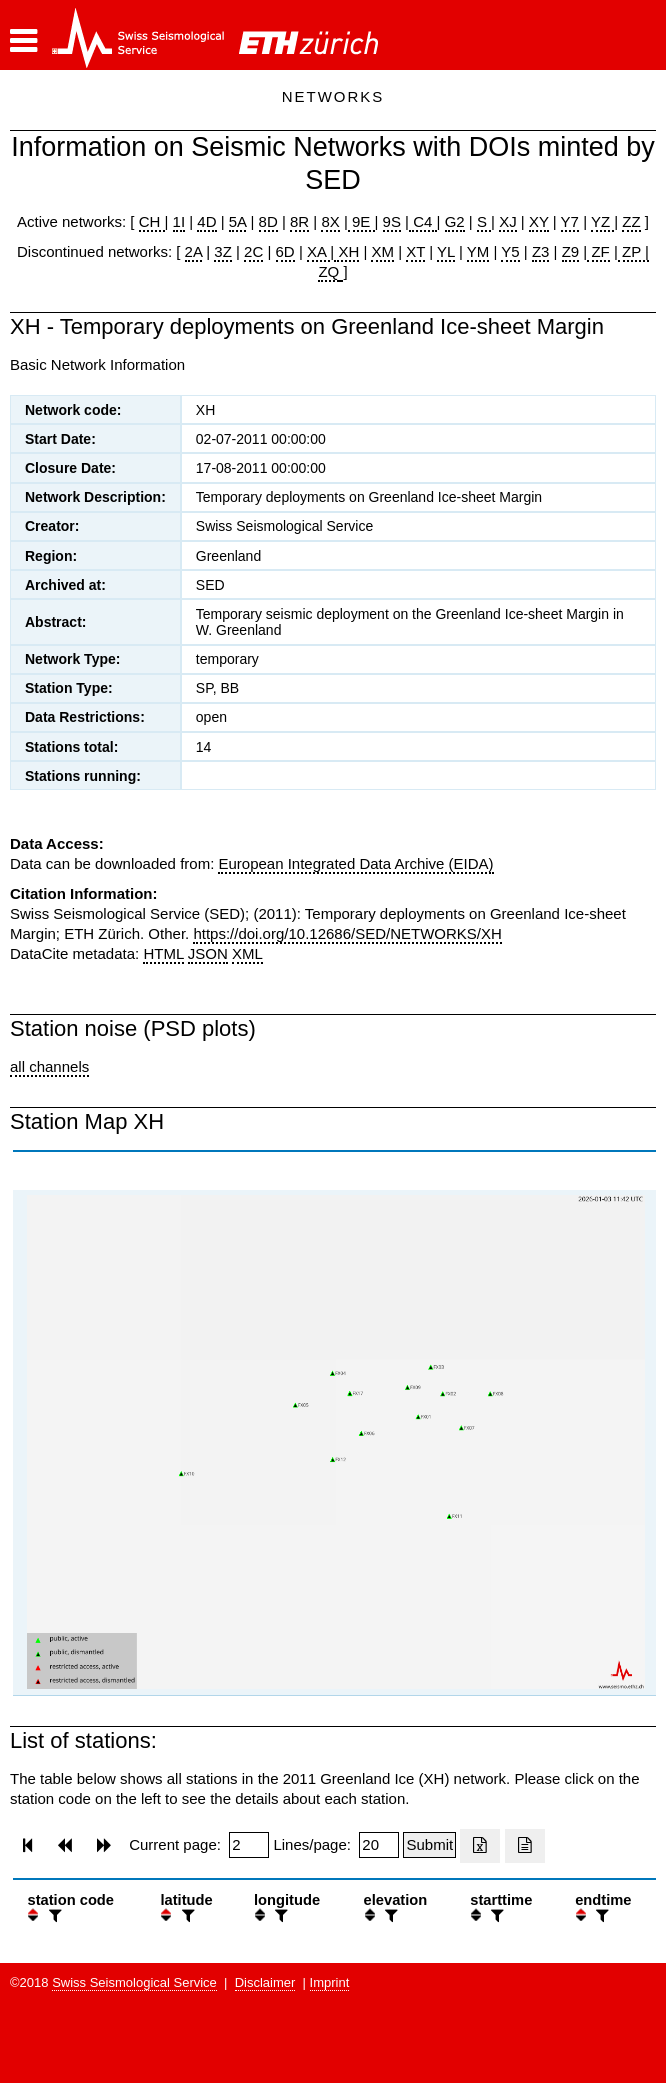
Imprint (330, 1982)
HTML (163, 953)
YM (478, 251)
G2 (455, 221)
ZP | (633, 251)
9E (361, 221)
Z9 (571, 251)
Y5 (510, 251)
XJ (508, 221)
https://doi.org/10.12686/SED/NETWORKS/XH (347, 933)
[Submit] (429, 1845)
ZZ (631, 221)
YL (446, 251)
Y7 (570, 221)
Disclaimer (265, 1982)
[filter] (53, 1915)
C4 (423, 221)
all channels (49, 1066)
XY (539, 221)
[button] (23, 41)
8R (299, 221)
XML (247, 953)
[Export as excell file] (480, 1846)
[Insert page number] (249, 1845)
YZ (602, 221)
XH (346, 251)
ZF (598, 251)
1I (179, 221)
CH (152, 221)
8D (268, 221)
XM (382, 251)
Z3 (541, 251)
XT (415, 251)
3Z (223, 251)
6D (285, 251)
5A (238, 221)
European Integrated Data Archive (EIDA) (355, 863)
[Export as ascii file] (525, 1846)
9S (392, 221)
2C (253, 251)
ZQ (328, 271)
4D (206, 221)
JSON (208, 953)
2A (194, 251)
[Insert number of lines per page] (379, 1845)
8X (330, 221)
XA (318, 251)
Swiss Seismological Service (134, 1982)
